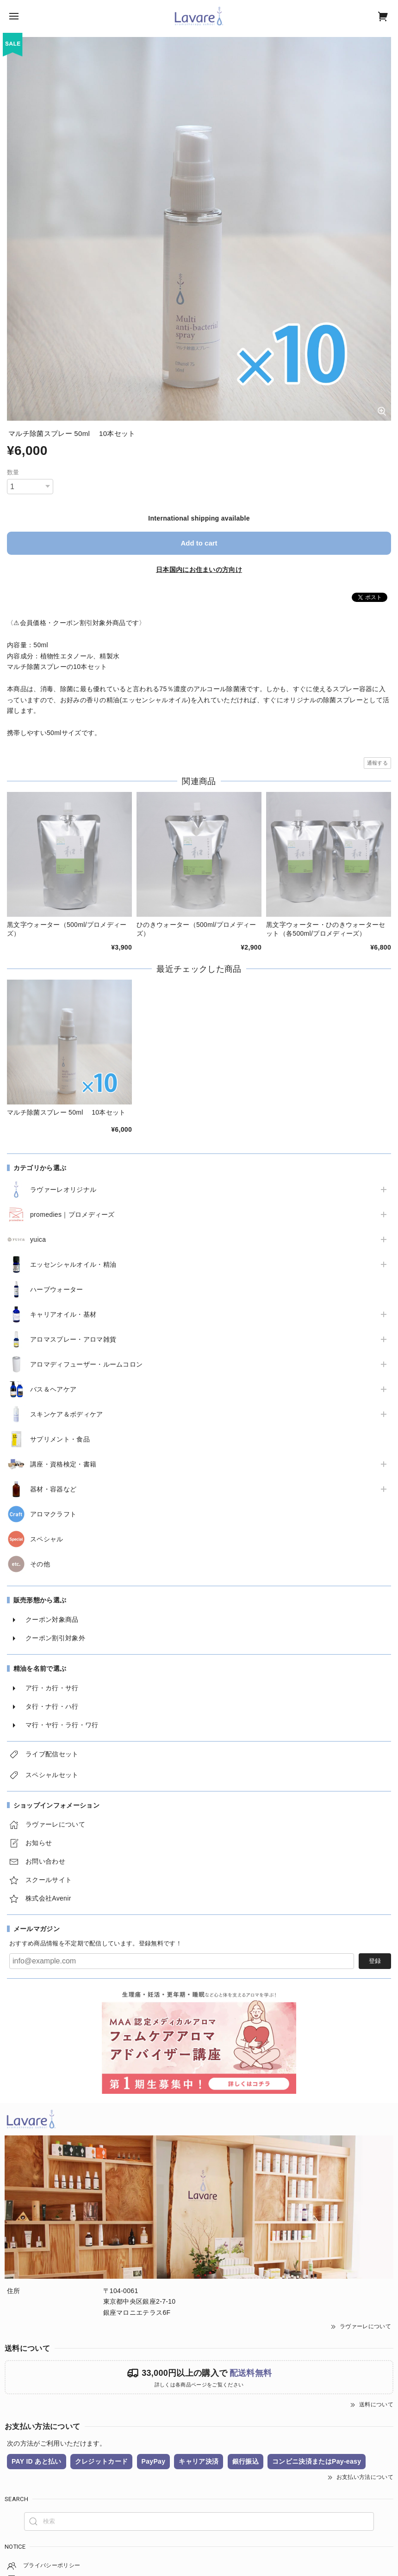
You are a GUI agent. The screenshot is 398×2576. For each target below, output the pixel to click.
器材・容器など (53, 1489)
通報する (377, 763)
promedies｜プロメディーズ (72, 1214)
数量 (13, 472)
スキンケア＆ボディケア (66, 1414)
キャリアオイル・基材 (63, 1314)
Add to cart (198, 543)
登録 (375, 1960)
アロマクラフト (53, 1514)
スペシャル (46, 1539)
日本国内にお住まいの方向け (199, 569)
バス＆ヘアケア (53, 1389)
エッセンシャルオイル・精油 (73, 1264)
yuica (38, 1239)
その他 (40, 1564)
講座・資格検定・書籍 (63, 1464)
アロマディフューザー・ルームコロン (86, 1364)
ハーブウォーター (56, 1289)
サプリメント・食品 (60, 1439)
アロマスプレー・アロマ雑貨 (73, 1339)
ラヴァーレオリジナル (63, 1189)
